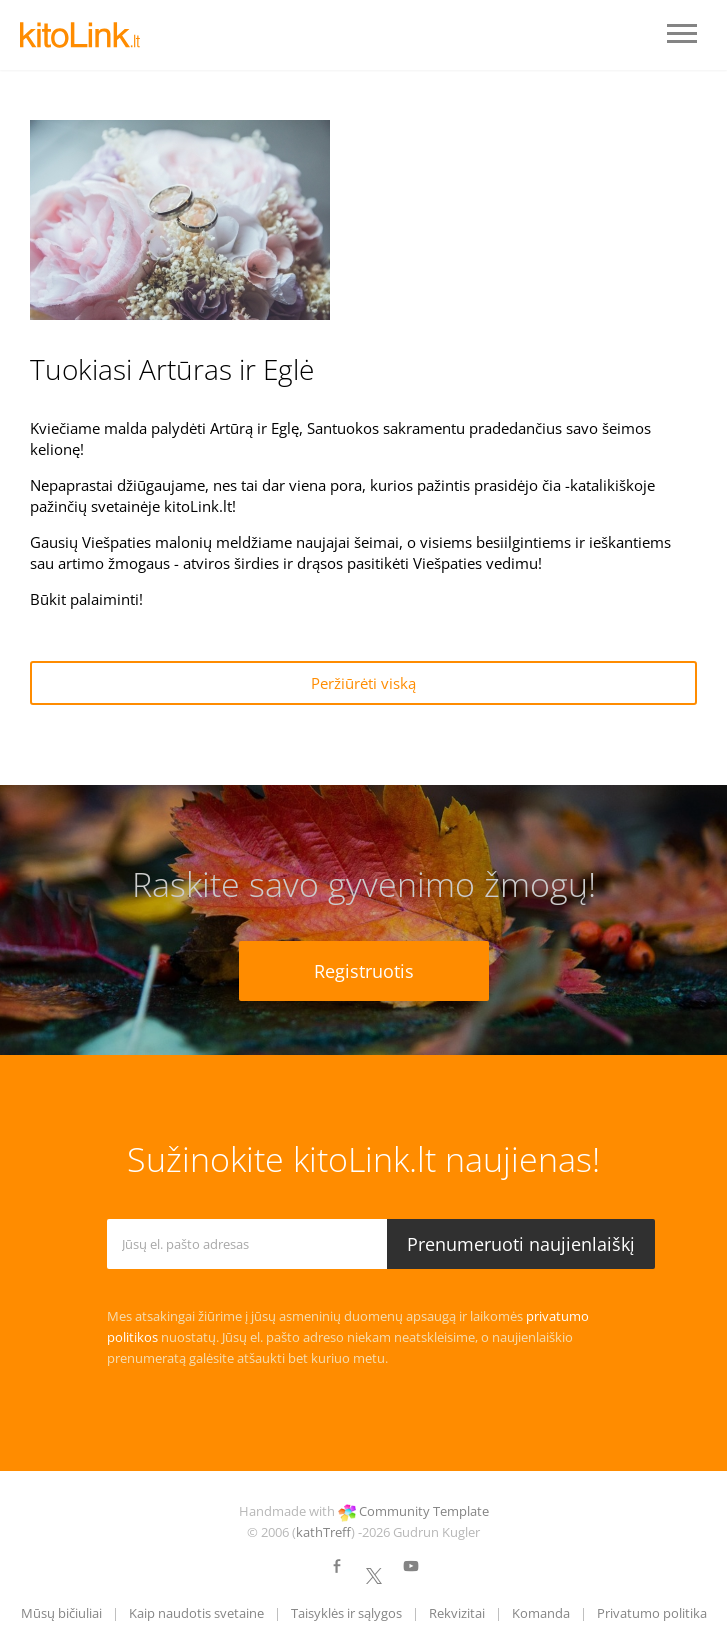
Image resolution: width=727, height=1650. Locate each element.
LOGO (80, 35)
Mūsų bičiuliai (61, 1613)
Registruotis (364, 971)
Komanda (541, 1613)
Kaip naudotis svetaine (196, 1613)
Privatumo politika (652, 1613)
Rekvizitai (457, 1613)
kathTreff (323, 1532)
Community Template (424, 1511)
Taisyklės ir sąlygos (346, 1613)
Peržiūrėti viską (363, 683)
